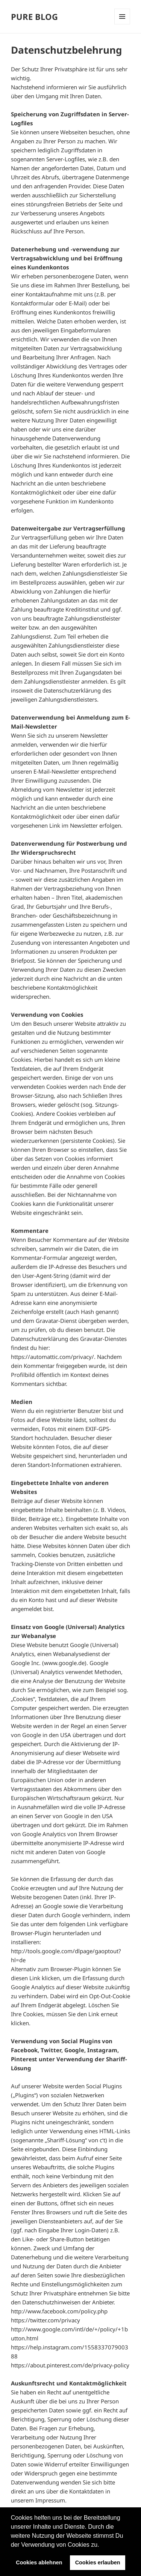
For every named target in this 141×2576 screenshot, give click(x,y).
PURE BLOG (34, 16)
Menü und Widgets (122, 16)
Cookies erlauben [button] (97, 2562)
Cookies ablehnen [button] (39, 2562)
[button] (102, 2545)
